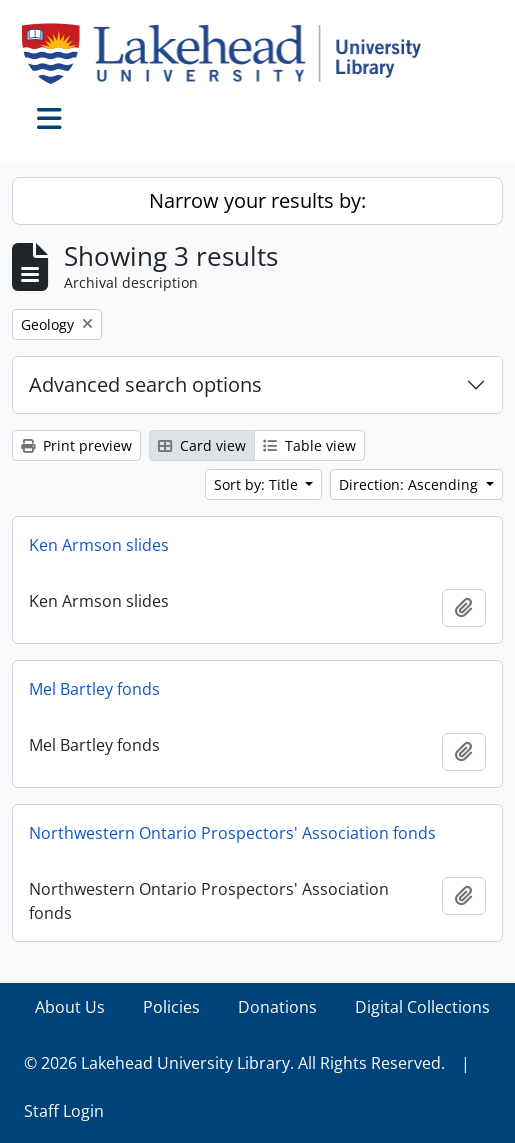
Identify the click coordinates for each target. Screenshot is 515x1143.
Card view (202, 445)
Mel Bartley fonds (94, 689)
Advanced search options (145, 384)
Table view (309, 445)
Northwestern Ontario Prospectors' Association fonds (232, 833)
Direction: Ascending (410, 484)
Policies (171, 1007)
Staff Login (64, 1111)
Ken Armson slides (99, 545)
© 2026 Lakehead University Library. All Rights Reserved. (234, 1063)
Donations (277, 1007)
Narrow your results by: (257, 200)
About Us (70, 1007)
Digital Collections (422, 1007)
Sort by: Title (258, 484)
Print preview (76, 445)
